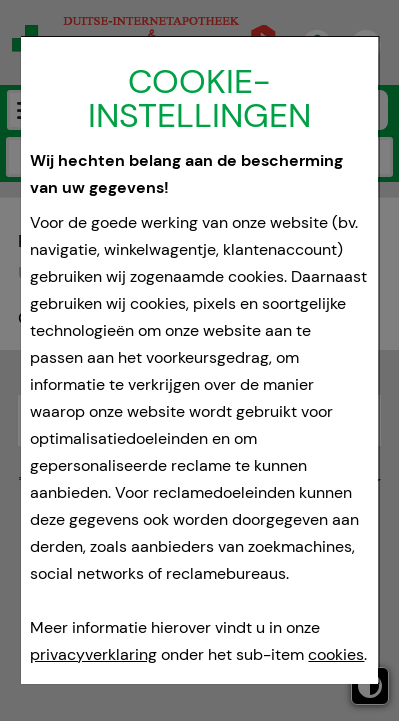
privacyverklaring (94, 654)
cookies (337, 654)
